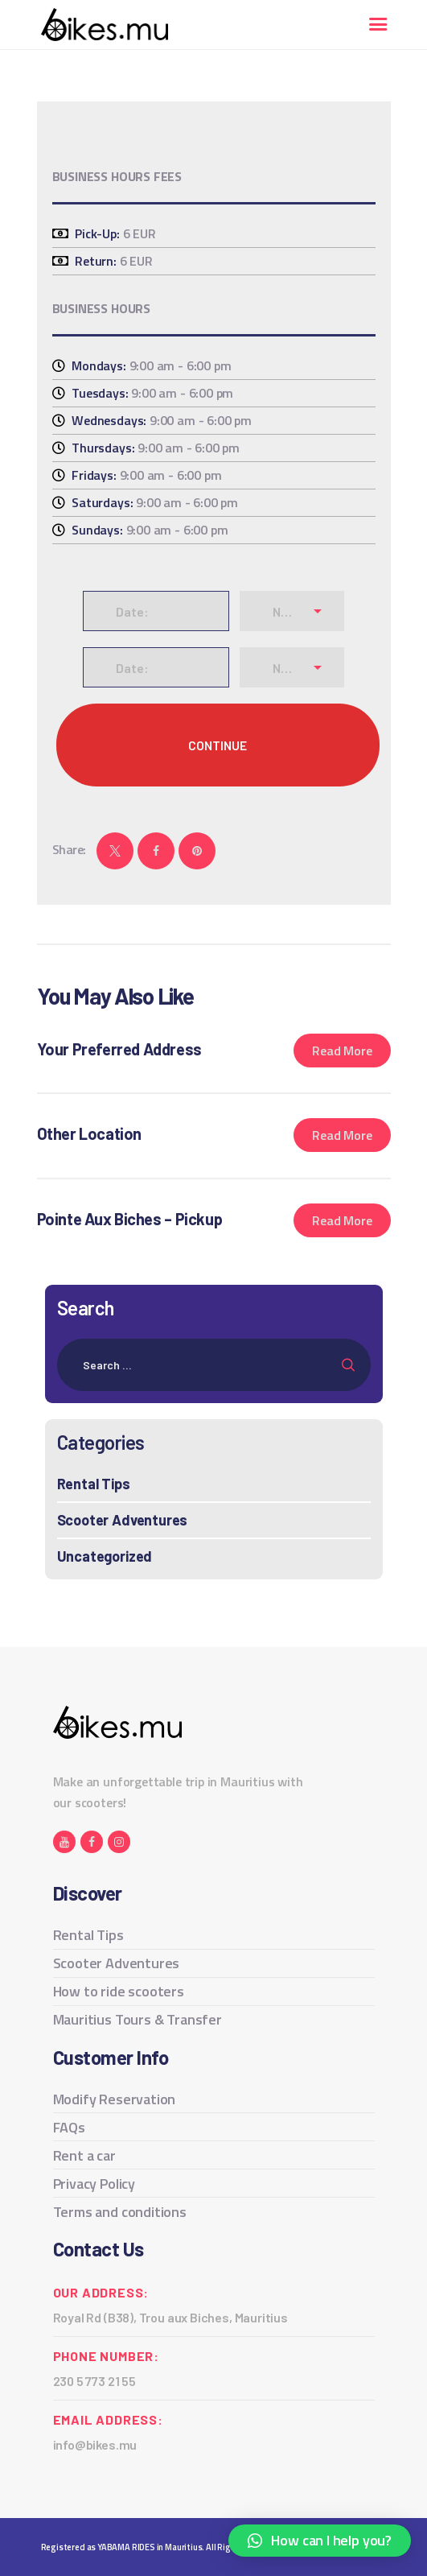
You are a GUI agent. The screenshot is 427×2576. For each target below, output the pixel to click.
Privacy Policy (94, 2183)
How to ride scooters (118, 1991)
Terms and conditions (120, 2212)
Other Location (89, 1133)
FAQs (69, 2127)
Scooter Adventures (122, 1520)
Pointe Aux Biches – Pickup (130, 1218)
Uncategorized (105, 1556)
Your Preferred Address (119, 1049)
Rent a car (84, 2155)
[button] (319, 2540)
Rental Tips (93, 1483)
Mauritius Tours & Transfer (137, 2019)
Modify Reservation (114, 2099)
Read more (342, 1050)
